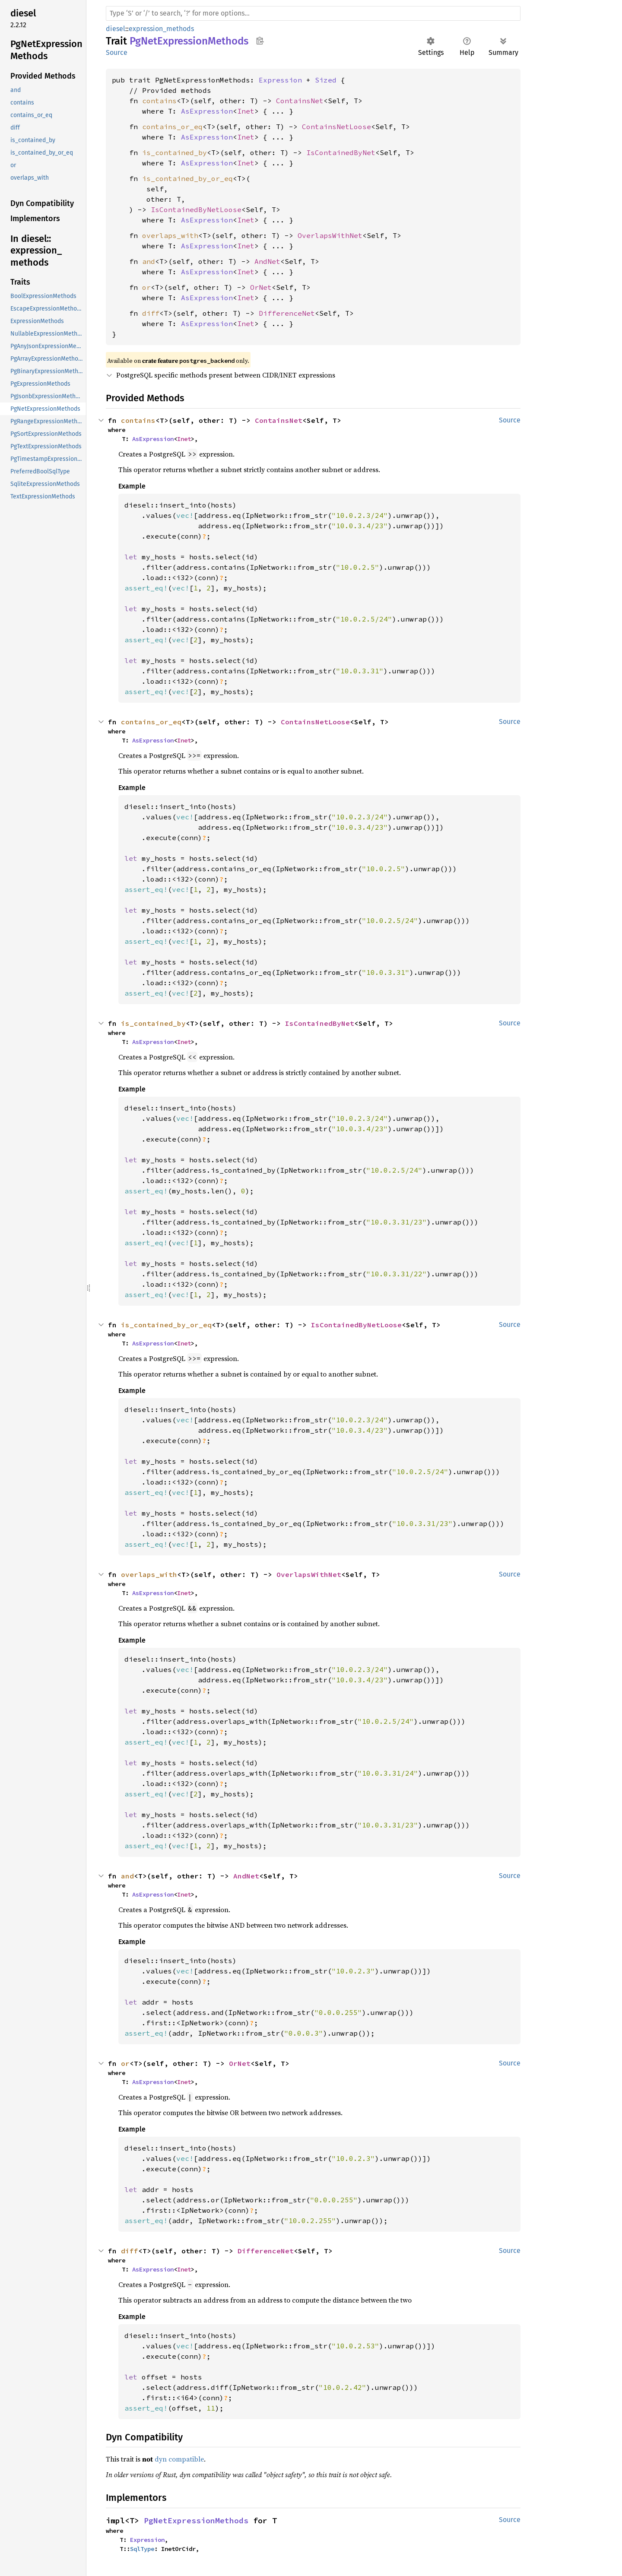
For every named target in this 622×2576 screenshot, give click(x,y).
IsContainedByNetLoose (196, 209)
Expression (280, 80)
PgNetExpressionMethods (196, 2520)
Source (116, 52)
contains (159, 100)
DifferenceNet (287, 313)
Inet (245, 111)
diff (150, 313)
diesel (115, 29)
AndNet (267, 261)
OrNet (261, 287)
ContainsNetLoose (336, 126)
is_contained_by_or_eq (187, 178)
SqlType (142, 2549)
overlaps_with (170, 235)
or (146, 287)
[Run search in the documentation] (313, 13)
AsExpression (207, 111)
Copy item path (260, 40)
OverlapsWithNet (330, 235)
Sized (325, 80)
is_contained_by (174, 152)
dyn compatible (179, 2459)
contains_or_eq (172, 126)
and (148, 261)
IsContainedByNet (340, 152)
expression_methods (161, 29)
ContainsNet (300, 100)
